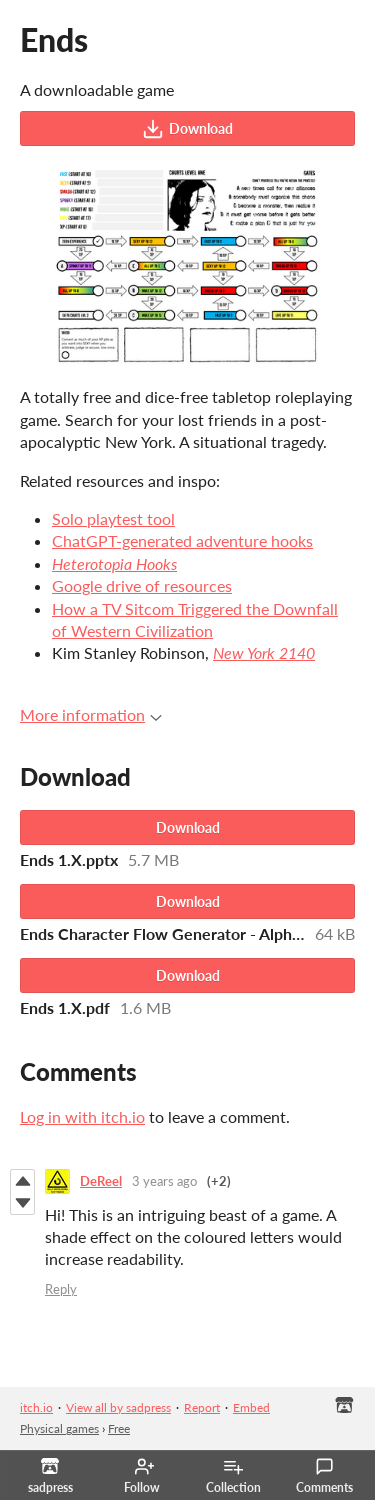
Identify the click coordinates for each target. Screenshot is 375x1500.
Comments (324, 1476)
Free (119, 1428)
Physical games (59, 1428)
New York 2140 (264, 652)
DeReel (101, 1181)
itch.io (36, 1407)
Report (202, 1407)
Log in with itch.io (82, 1116)
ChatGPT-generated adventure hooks (182, 540)
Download (187, 129)
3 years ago (164, 1181)
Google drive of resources (142, 585)
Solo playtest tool (113, 518)
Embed (251, 1407)
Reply (61, 1289)
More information (91, 714)
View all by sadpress (118, 1407)
